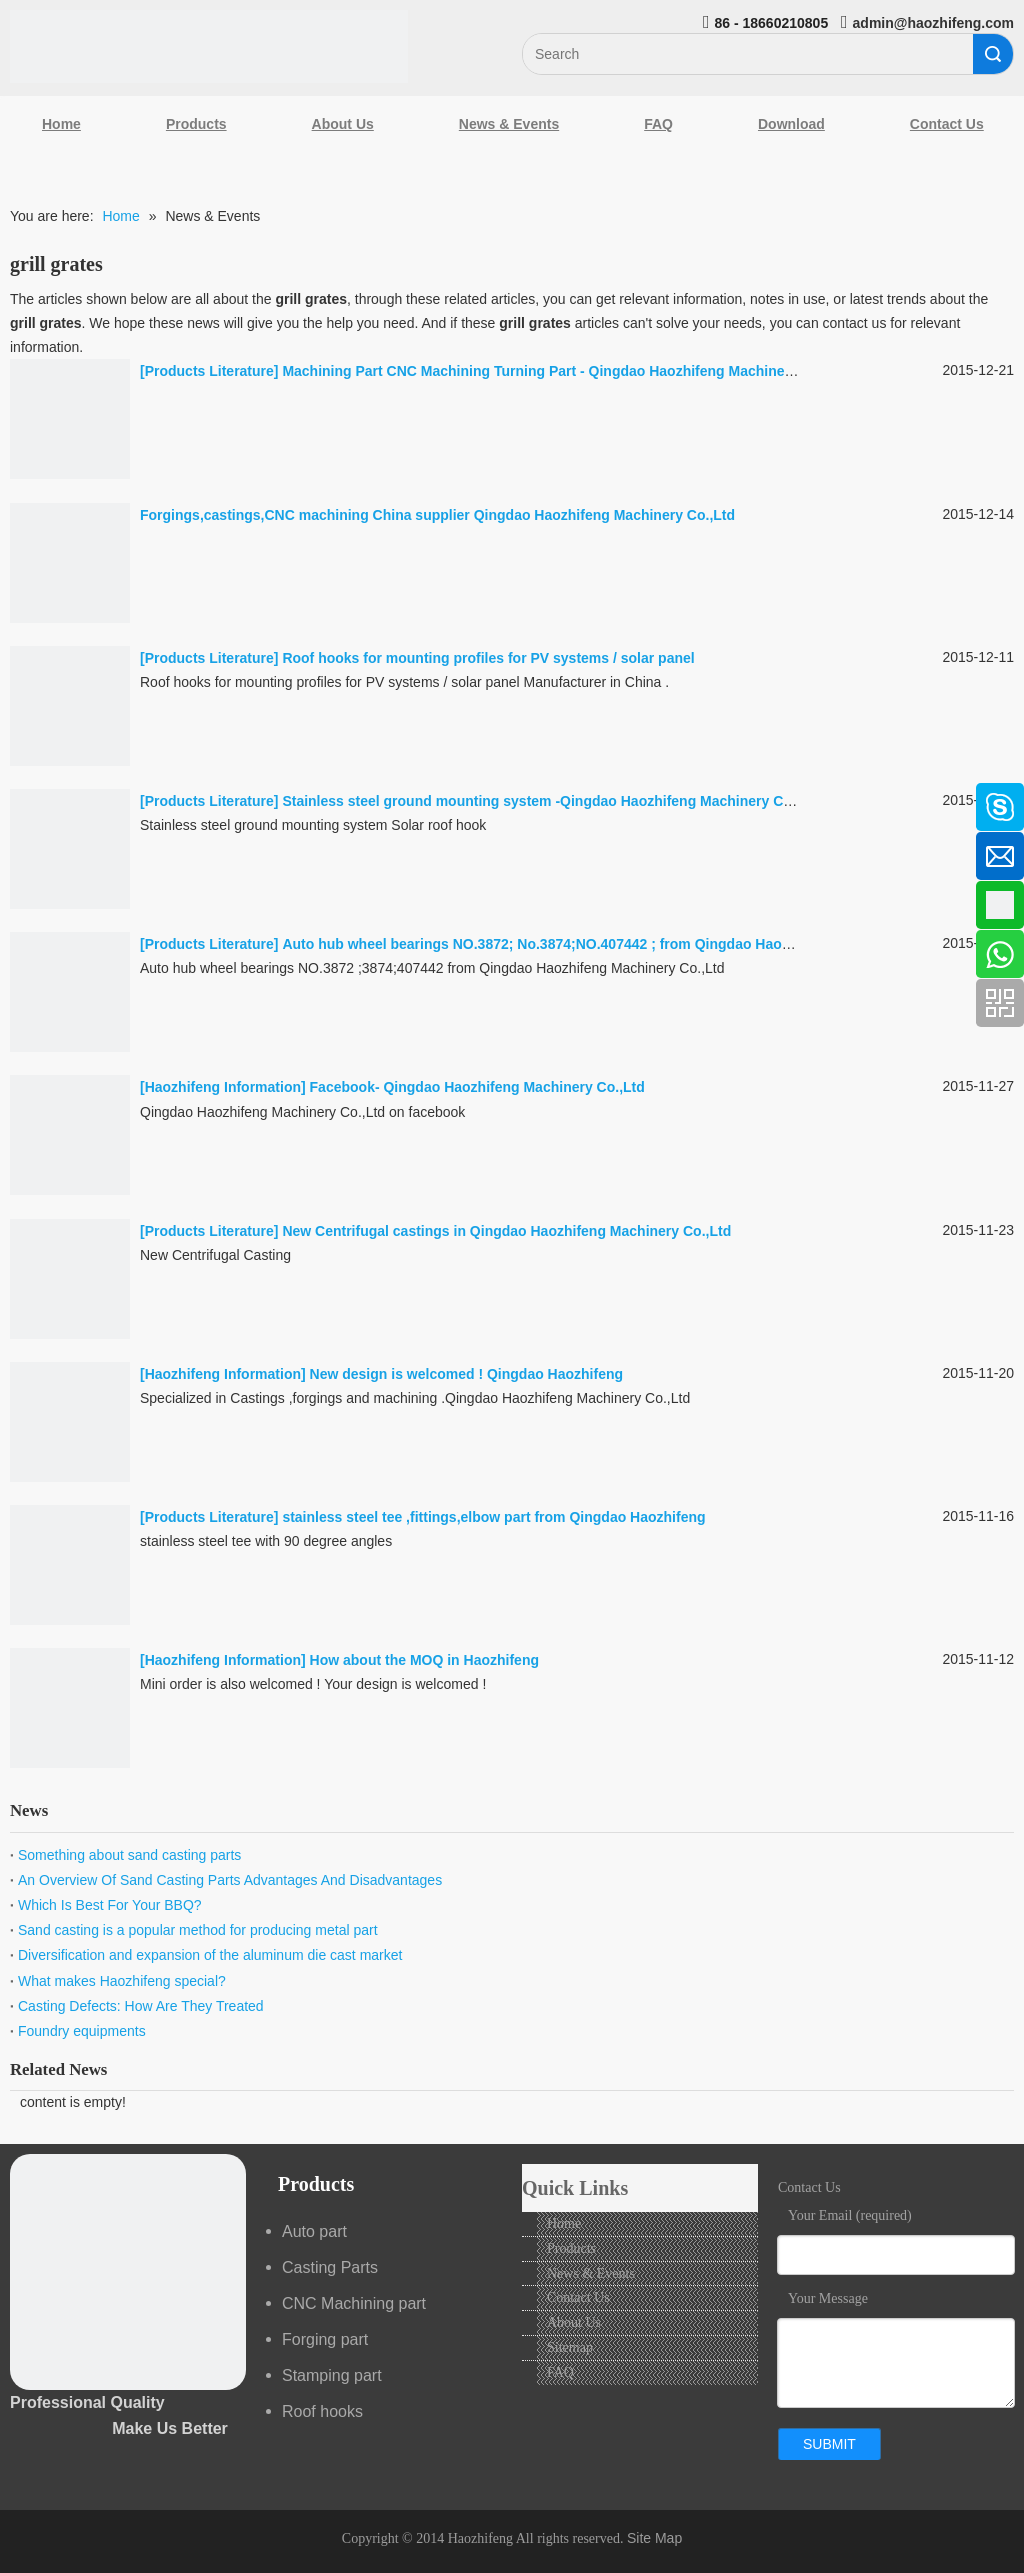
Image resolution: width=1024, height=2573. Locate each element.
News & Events (509, 124)
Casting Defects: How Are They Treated (141, 2006)
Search (993, 54)
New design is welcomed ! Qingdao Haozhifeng (466, 1374)
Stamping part (332, 2375)
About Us (343, 124)
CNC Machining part (354, 2303)
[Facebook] (25, 797)
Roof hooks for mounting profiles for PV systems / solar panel (488, 658)
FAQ (658, 124)
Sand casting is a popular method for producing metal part (198, 1930)
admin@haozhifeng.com (933, 23)
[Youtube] (25, 956)
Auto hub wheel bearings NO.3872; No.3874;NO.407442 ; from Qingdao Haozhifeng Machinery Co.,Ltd (619, 944)
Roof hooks (322, 2411)
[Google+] (25, 903)
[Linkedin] (25, 850)
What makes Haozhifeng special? (122, 1981)
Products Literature (209, 371)
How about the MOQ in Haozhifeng (424, 1660)
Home (61, 124)
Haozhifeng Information (223, 1087)
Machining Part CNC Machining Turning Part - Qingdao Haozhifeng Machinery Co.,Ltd (566, 371)
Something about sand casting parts (129, 1855)
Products (196, 124)
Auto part (314, 2231)
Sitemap (570, 2347)
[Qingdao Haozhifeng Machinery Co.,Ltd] (209, 46)
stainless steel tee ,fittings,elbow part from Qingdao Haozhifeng (493, 1517)
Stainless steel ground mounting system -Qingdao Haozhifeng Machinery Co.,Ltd (551, 801)
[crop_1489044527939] (128, 2272)
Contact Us (578, 2297)
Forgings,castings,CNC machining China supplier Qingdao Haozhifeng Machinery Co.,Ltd (437, 515)
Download (791, 124)
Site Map (654, 2538)
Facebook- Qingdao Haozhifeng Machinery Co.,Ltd (477, 1087)
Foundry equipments (82, 2031)
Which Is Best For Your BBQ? (110, 1905)
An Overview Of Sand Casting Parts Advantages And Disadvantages (230, 1880)
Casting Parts (330, 2267)
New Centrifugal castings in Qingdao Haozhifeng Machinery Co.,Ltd (506, 1231)
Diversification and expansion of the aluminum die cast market (210, 1955)
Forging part (325, 2339)
